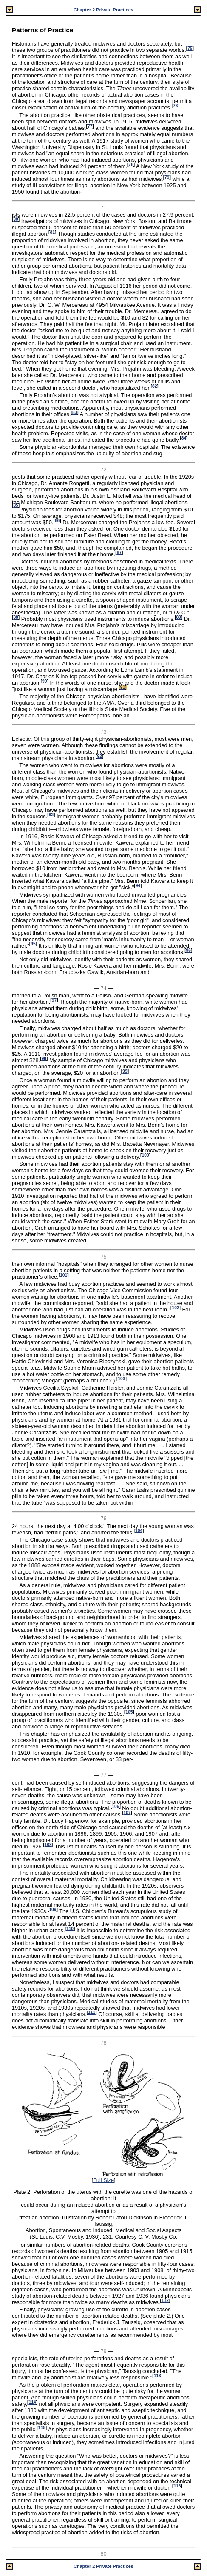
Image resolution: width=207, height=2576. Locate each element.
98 (44, 1058)
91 (122, 687)
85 (15, 505)
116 (177, 2486)
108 (48, 1844)
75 (189, 48)
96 (188, 950)
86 (57, 520)
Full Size (103, 2180)
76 (175, 105)
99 (124, 1071)
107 (126, 1812)
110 (70, 1928)
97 (54, 1000)
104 (138, 1530)
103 (121, 1379)
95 (33, 944)
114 (32, 2402)
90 (44, 681)
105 (129, 1712)
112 (165, 2300)
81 (52, 232)
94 (138, 885)
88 (15, 617)
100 (145, 1155)
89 (178, 617)
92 (99, 756)
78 (130, 164)
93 (51, 814)
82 (154, 386)
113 (157, 2375)
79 (166, 176)
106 (115, 1806)
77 (90, 125)
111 (91, 2012)
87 (119, 552)
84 (183, 438)
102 (175, 1307)
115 (41, 2427)
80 (15, 219)
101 (63, 1274)
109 (52, 1909)
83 (74, 412)
